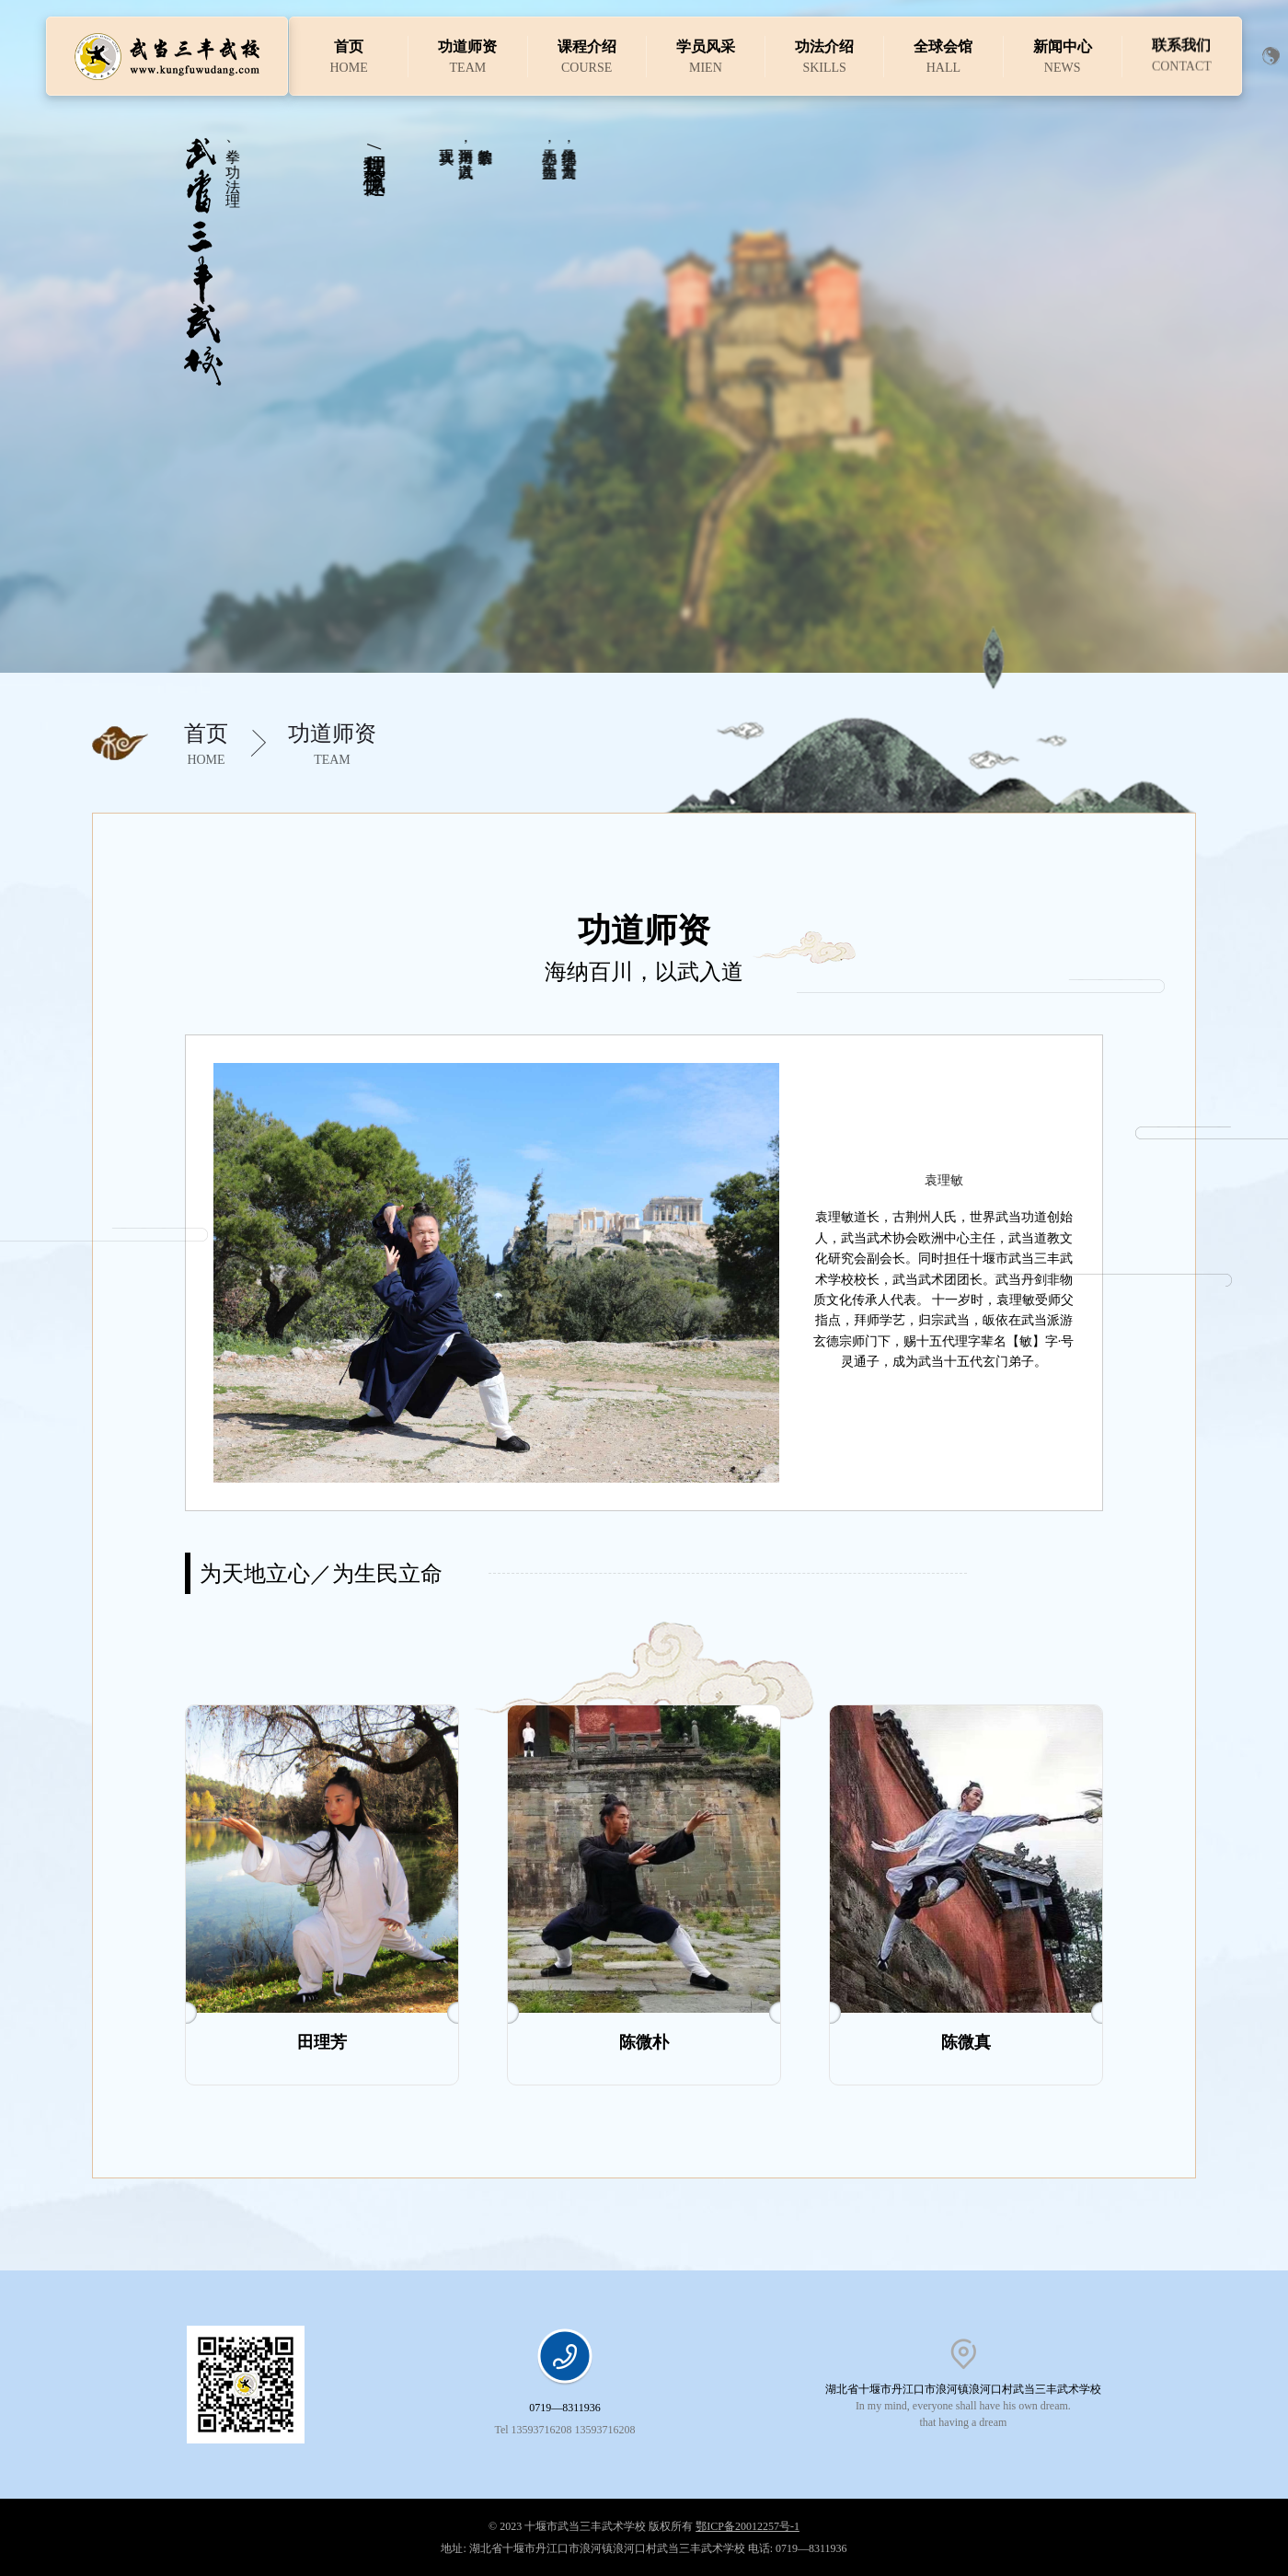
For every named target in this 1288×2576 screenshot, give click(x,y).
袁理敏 (944, 1180)
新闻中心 (1062, 38)
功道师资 (467, 46)
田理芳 (322, 2042)
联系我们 (1181, 26)
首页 (348, 46)
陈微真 (966, 2042)
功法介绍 (824, 45)
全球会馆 (943, 44)
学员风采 (705, 46)
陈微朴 (644, 2042)
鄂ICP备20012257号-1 (747, 2526)
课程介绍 (587, 46)
